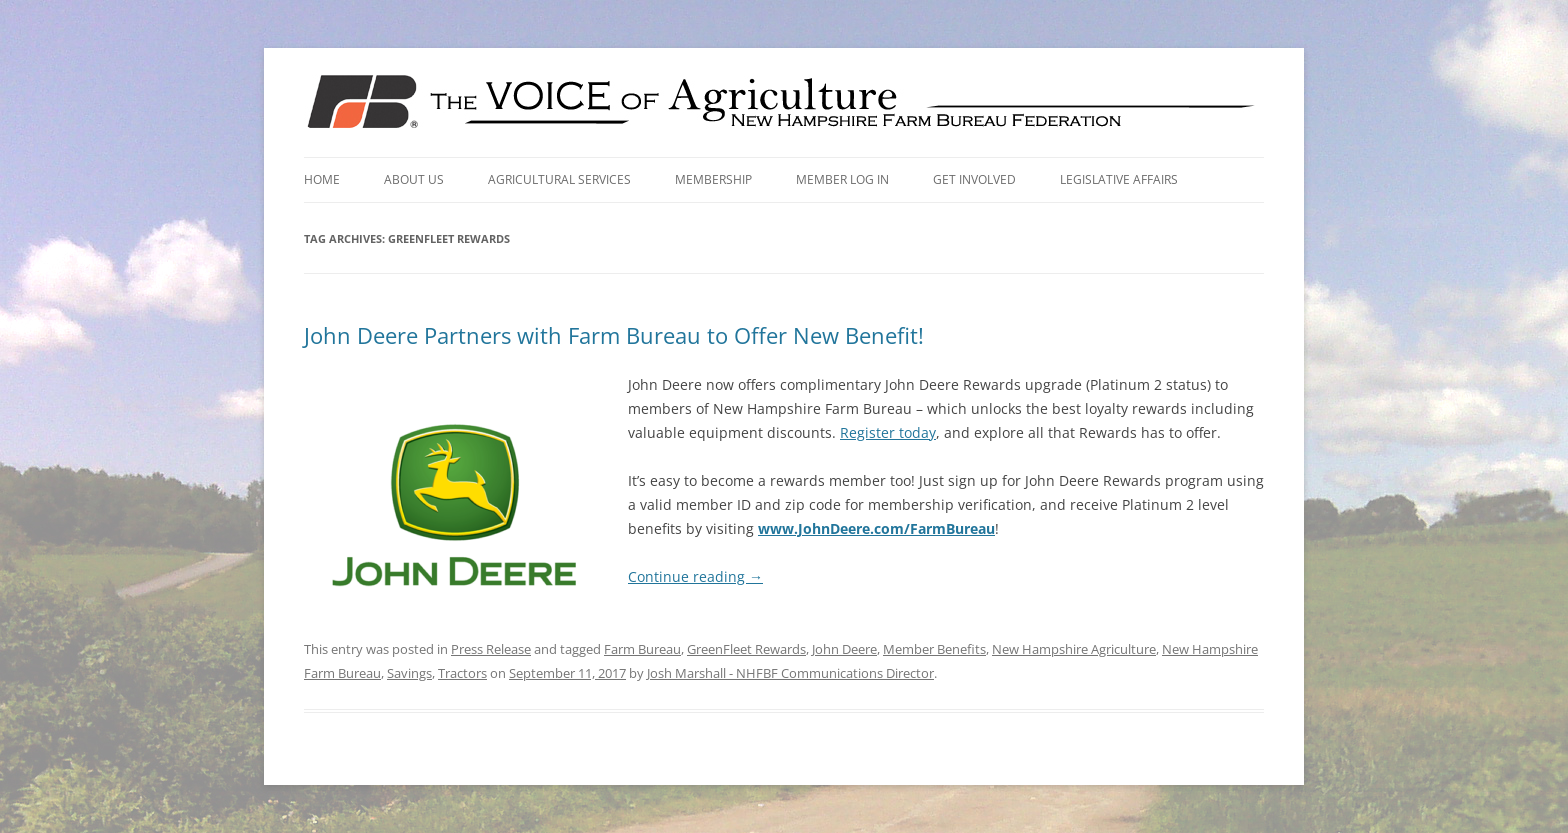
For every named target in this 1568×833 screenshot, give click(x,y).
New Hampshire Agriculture (1074, 649)
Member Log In (842, 179)
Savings (409, 673)
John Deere (844, 649)
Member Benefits (934, 649)
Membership (713, 179)
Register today (888, 432)
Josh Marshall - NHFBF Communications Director (790, 673)
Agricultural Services (559, 179)
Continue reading (695, 576)
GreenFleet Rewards (746, 649)
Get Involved (974, 179)
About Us (414, 179)
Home (322, 179)
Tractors (462, 673)
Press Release (491, 649)
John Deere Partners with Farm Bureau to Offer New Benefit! (614, 335)
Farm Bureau (642, 649)
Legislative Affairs (1119, 179)
